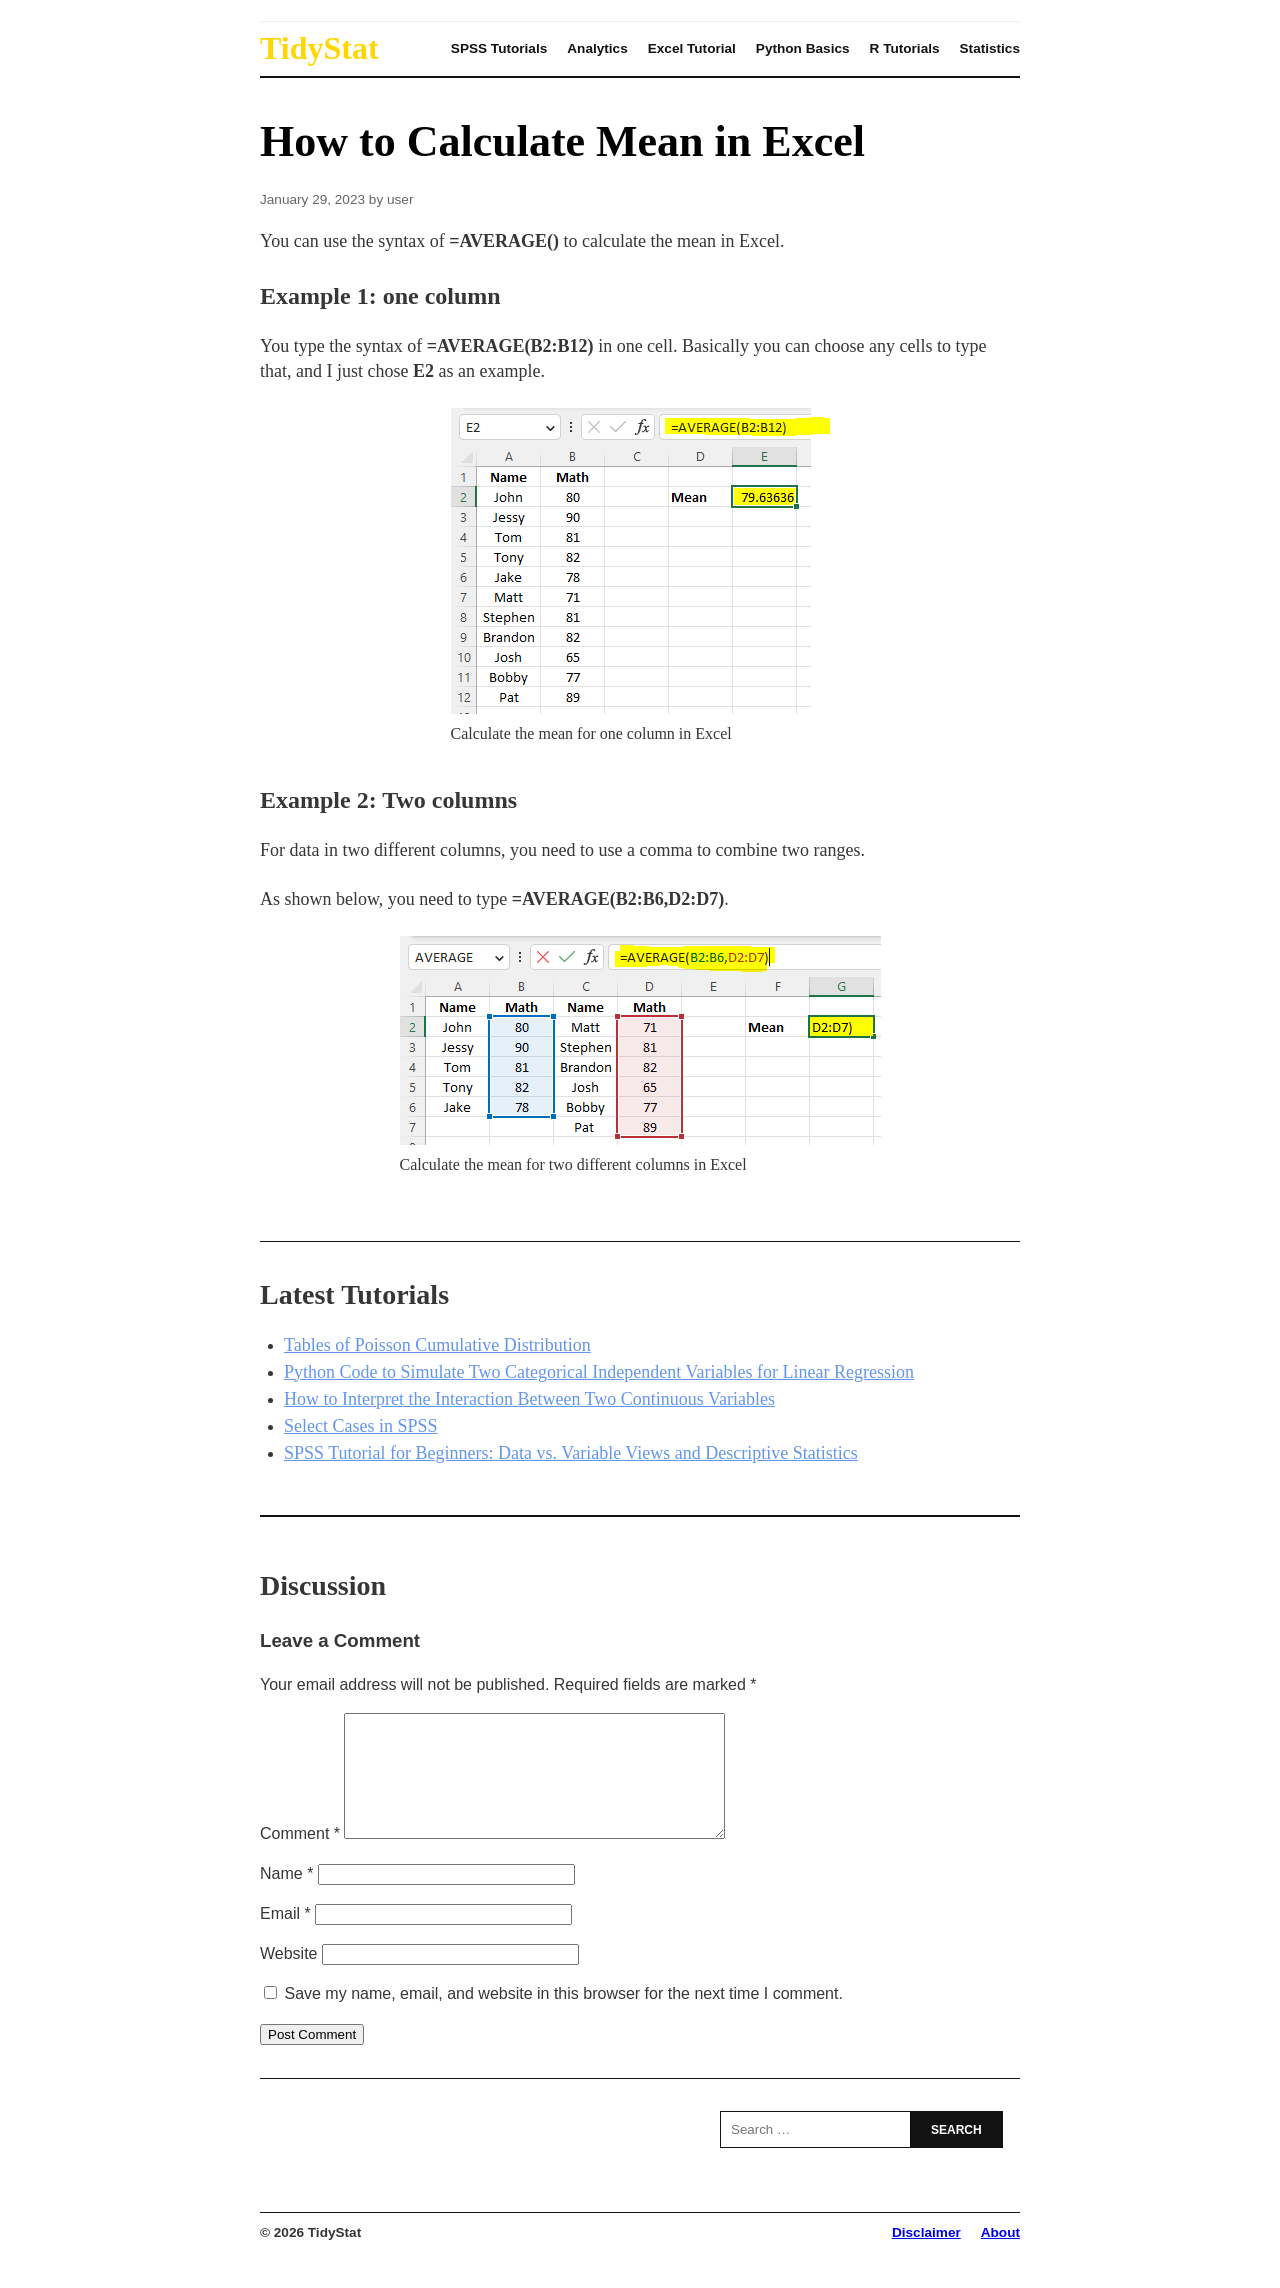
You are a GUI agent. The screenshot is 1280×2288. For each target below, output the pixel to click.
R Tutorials (905, 48)
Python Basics (803, 48)
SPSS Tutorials (499, 48)
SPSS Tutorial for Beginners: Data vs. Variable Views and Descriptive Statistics (571, 1453)
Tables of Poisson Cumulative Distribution (437, 1345)
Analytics (597, 48)
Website (289, 1977)
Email (285, 1937)
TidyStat (319, 48)
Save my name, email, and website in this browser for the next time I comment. (563, 2017)
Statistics (990, 48)
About (1000, 2256)
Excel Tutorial (692, 48)
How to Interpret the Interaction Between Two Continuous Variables (529, 1399)
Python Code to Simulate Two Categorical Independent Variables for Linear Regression (599, 1372)
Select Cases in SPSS (361, 1426)
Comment (300, 1857)
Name (286, 1897)
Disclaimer (926, 2256)
